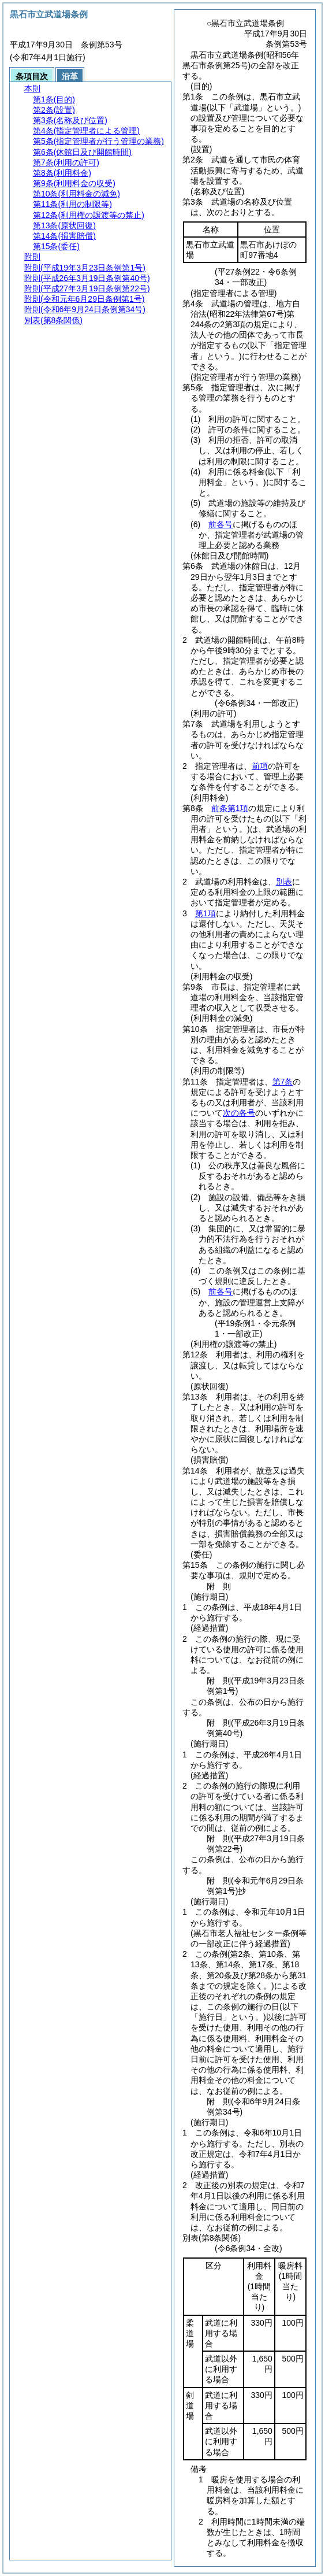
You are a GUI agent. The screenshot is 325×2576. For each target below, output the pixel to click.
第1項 (205, 913)
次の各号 (239, 1112)
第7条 (282, 1081)
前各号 (220, 524)
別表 (284, 881)
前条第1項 (229, 808)
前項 (260, 766)
